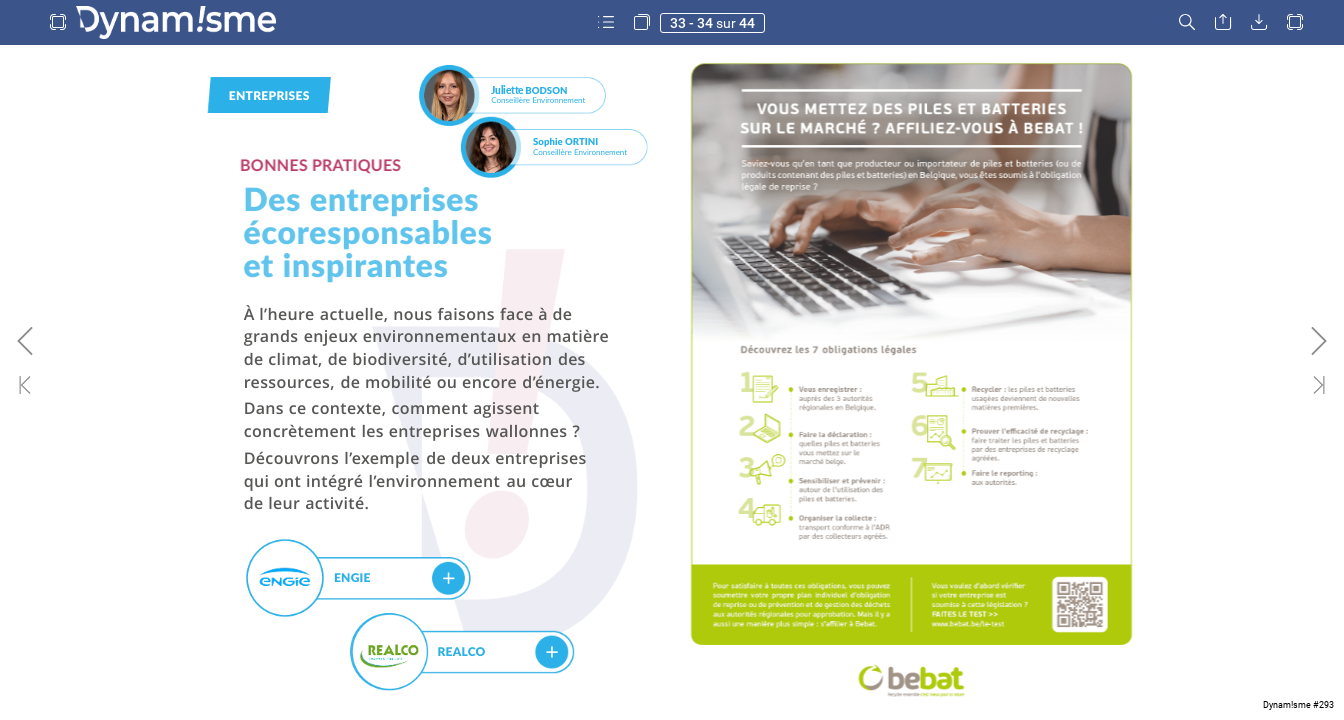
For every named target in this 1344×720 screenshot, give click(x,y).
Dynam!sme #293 (1298, 705)
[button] (58, 22)
